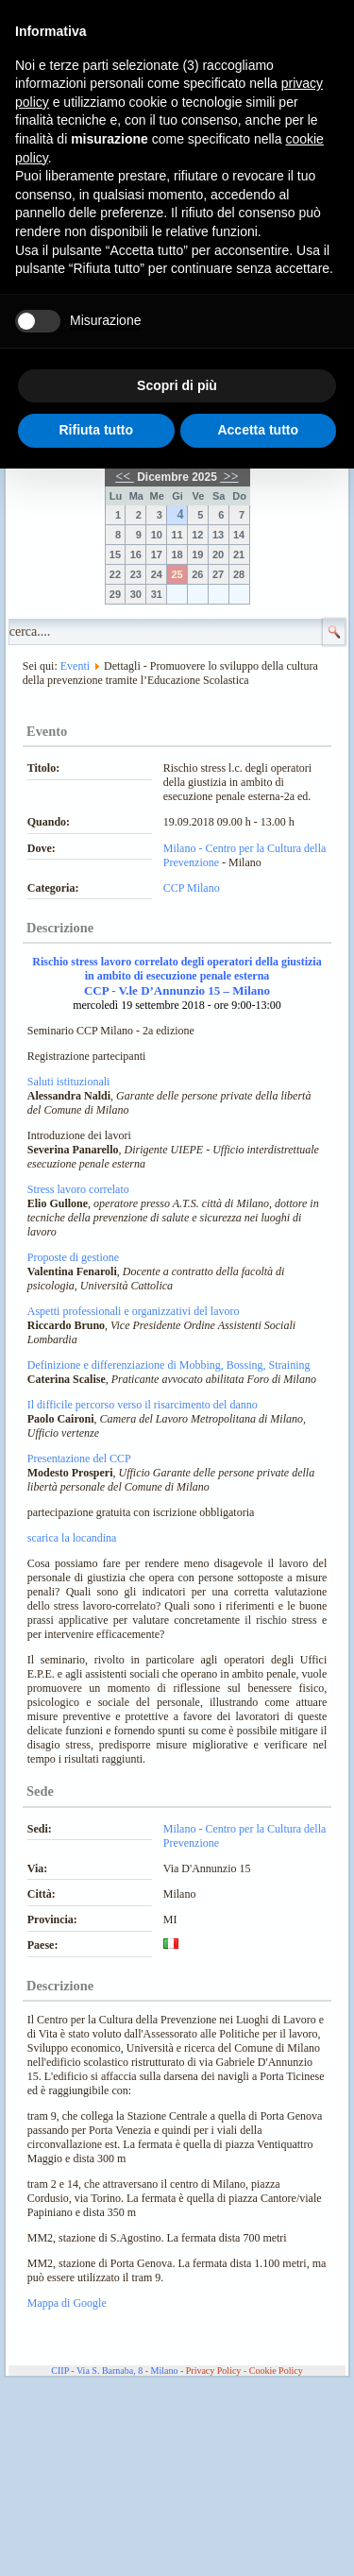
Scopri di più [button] (177, 385)
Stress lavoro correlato (78, 1189)
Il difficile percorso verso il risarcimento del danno (142, 1404)
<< (124, 476)
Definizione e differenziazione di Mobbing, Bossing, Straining (169, 1365)
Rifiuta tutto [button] (96, 429)
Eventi (75, 666)
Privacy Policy (214, 2370)
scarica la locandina (72, 1537)
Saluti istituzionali (68, 1081)
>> (229, 476)
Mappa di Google (67, 2303)
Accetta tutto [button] (257, 429)
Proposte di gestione (73, 1257)
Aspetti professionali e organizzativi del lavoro (133, 1311)
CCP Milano (191, 888)
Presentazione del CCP (79, 1458)
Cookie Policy (276, 2370)
